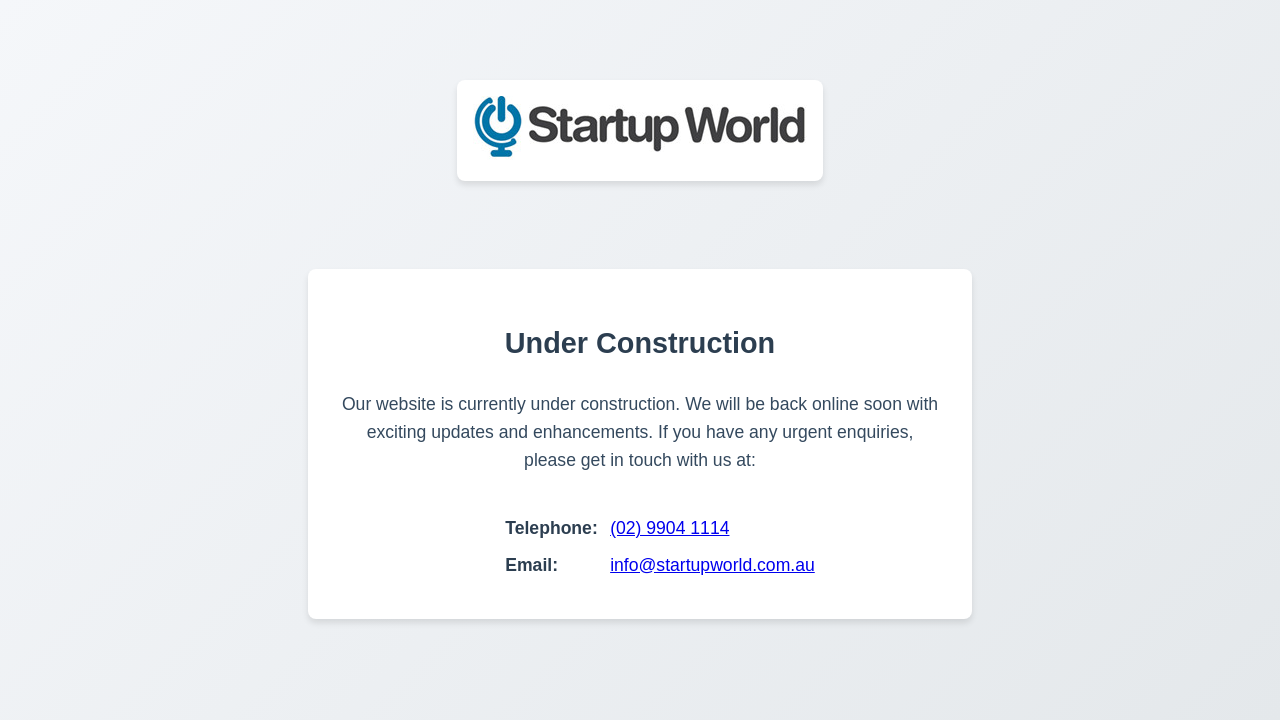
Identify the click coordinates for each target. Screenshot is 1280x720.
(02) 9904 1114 (669, 528)
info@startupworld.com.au (712, 565)
